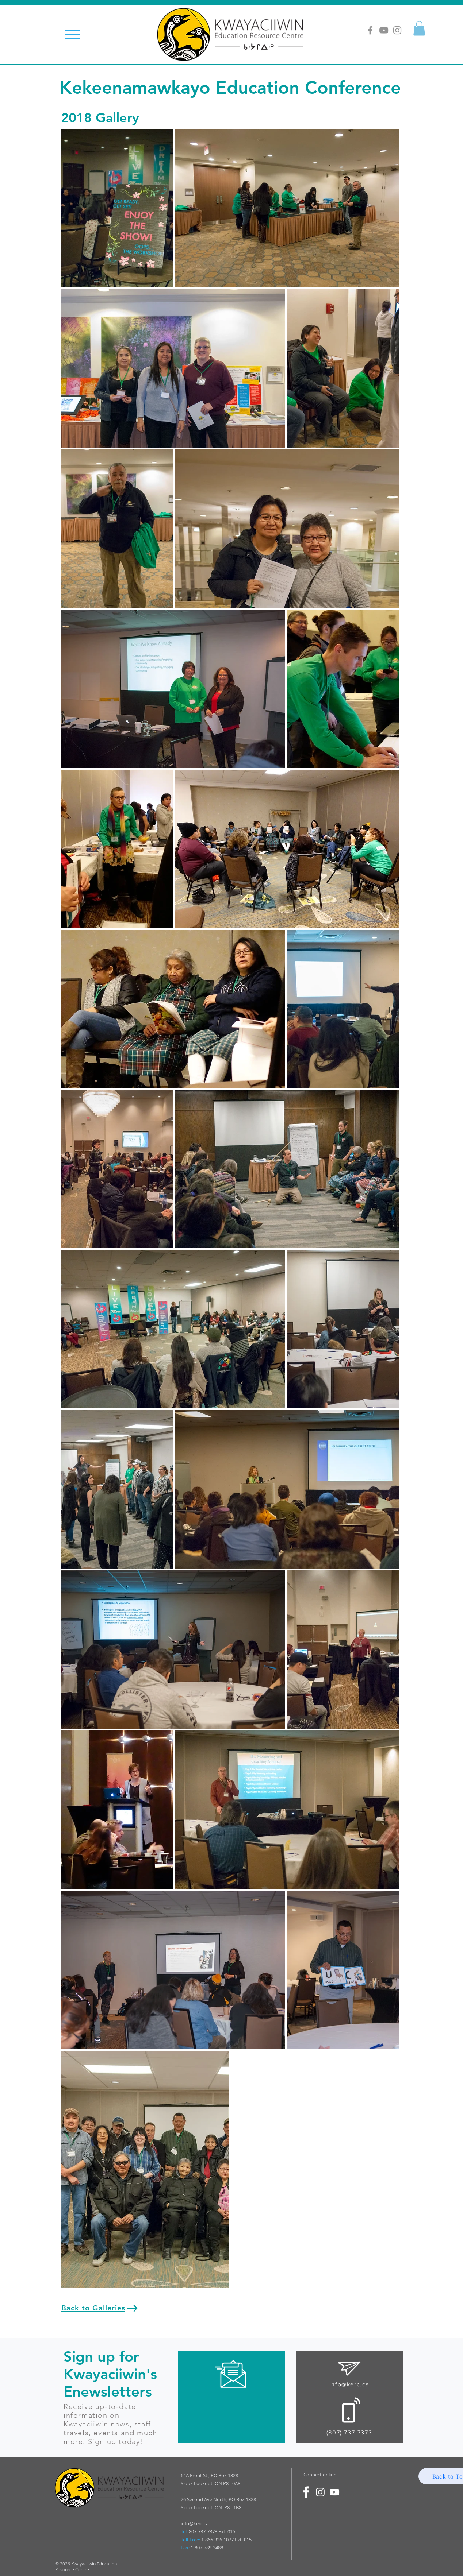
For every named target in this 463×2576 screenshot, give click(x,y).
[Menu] (72, 34)
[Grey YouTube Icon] (383, 30)
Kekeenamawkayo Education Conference (230, 87)
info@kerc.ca (194, 2523)
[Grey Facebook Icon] (370, 30)
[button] (419, 28)
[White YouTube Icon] (334, 2492)
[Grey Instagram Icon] (397, 30)
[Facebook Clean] (306, 2492)
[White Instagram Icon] (320, 2492)
